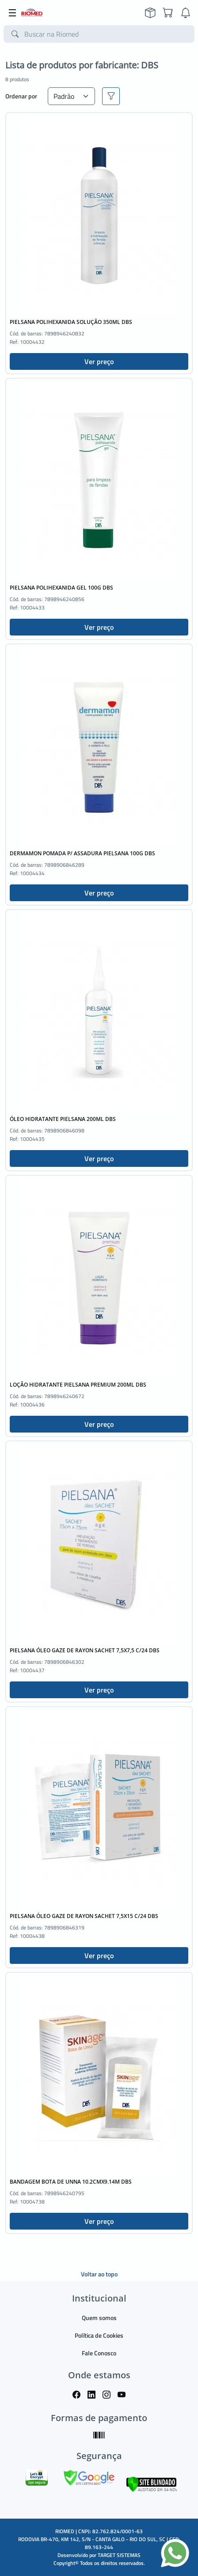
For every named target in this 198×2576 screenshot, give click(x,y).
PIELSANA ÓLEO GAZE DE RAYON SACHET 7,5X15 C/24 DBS (84, 1916)
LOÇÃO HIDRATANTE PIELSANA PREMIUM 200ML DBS (78, 1384)
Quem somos (99, 2317)
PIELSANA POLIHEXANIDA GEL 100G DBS (61, 587)
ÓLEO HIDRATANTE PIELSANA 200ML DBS (63, 1119)
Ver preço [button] (99, 361)
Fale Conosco (99, 2353)
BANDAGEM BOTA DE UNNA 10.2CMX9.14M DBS (71, 2181)
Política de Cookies (99, 2335)
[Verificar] (151, 2483)
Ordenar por (21, 96)
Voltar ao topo (99, 2274)
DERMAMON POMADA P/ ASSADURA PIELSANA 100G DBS (82, 853)
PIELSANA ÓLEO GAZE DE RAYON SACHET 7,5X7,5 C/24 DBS (85, 1650)
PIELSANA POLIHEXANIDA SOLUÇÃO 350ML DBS (71, 322)
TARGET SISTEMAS (119, 2555)
